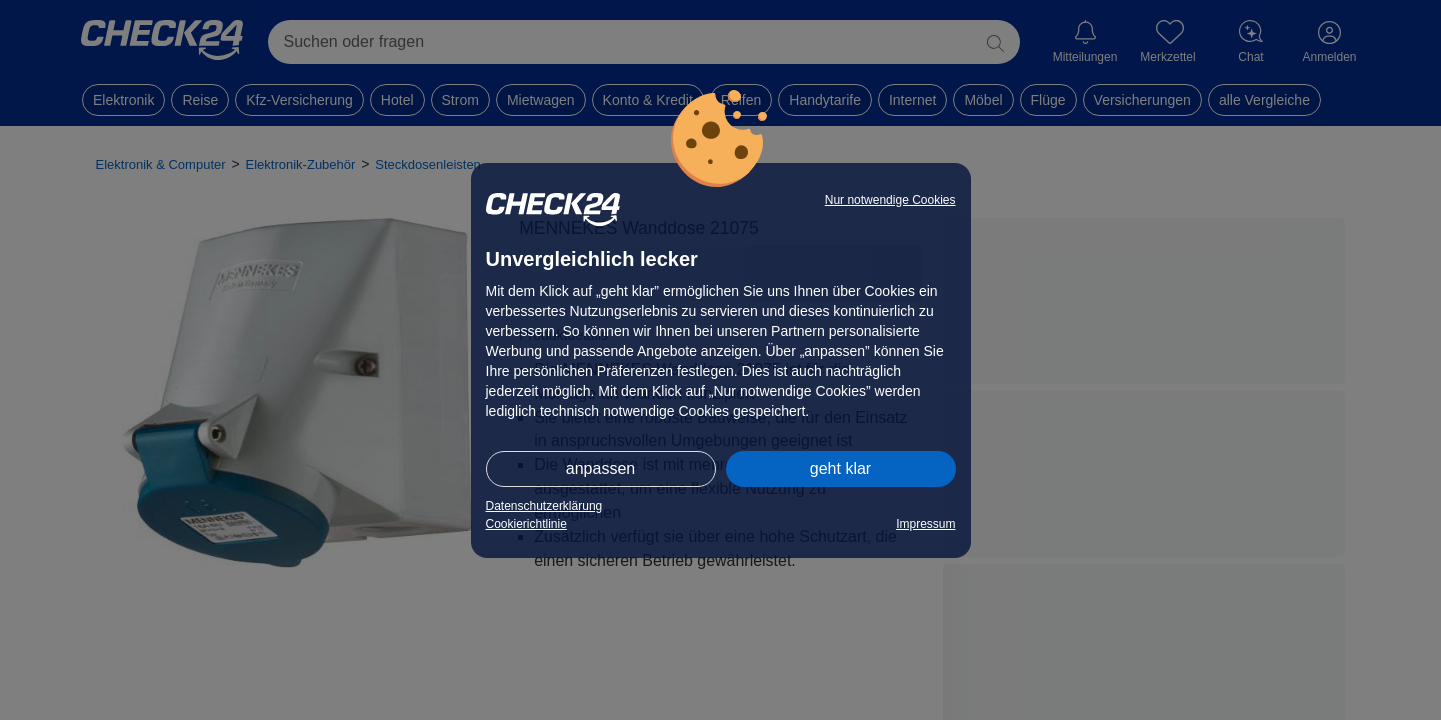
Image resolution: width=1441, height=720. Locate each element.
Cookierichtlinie (526, 524)
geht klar (840, 468)
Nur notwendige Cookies (890, 200)
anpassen (600, 468)
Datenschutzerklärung (544, 506)
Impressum (925, 524)
